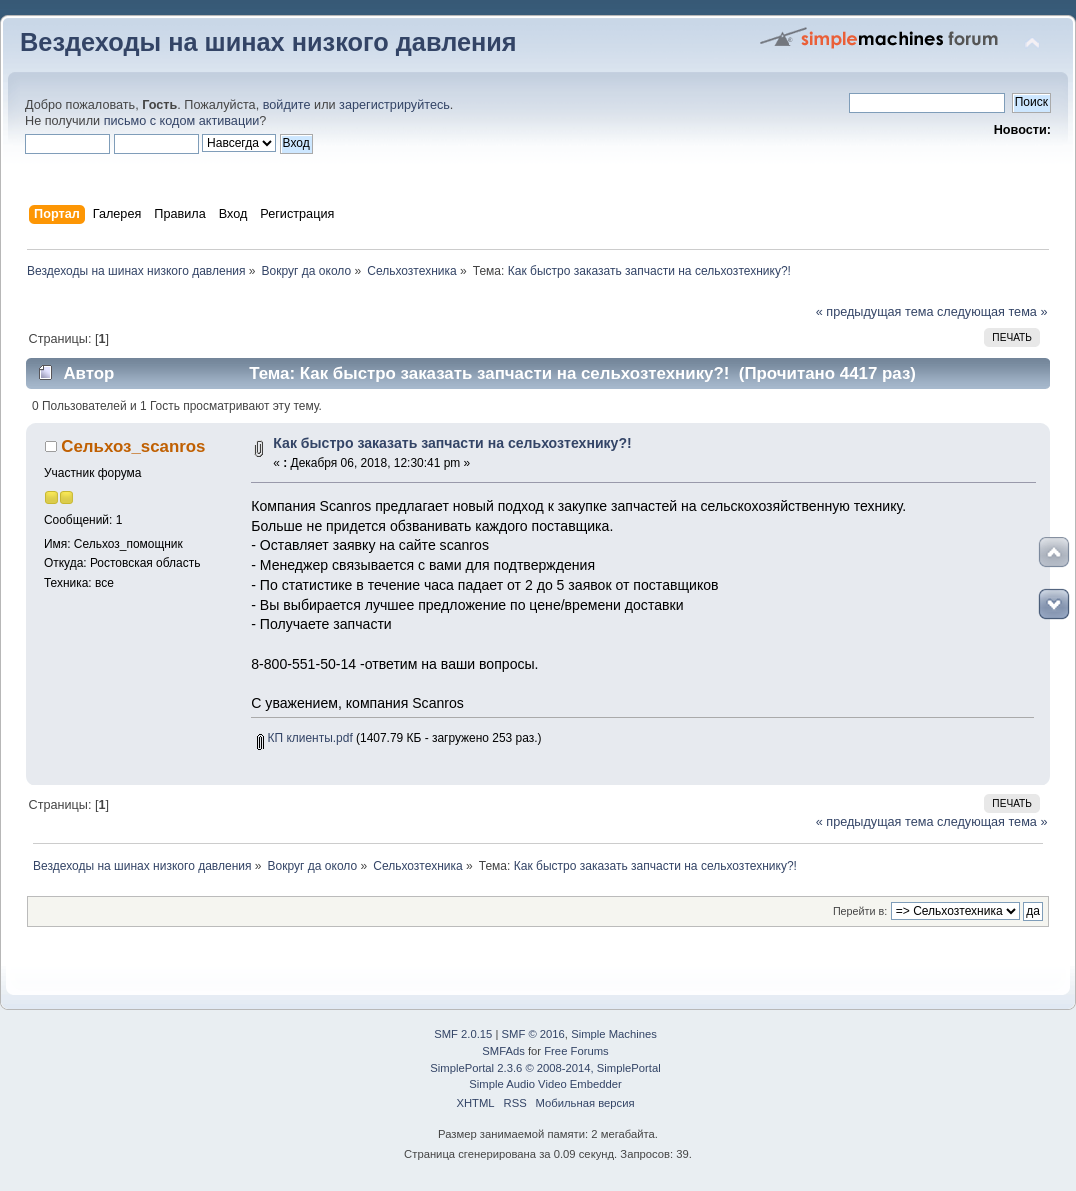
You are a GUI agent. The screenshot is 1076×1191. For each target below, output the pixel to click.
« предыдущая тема (875, 312)
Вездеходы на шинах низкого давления (268, 42)
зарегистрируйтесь (394, 105)
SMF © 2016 (533, 1034)
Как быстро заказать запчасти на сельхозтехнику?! (452, 443)
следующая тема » (992, 312)
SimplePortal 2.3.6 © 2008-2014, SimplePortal (545, 1068)
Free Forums (576, 1051)
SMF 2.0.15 (463, 1034)
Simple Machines (614, 1034)
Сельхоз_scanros (133, 446)
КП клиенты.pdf (304, 738)
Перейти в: (860, 911)
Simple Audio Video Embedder (545, 1084)
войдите (287, 105)
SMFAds (503, 1051)
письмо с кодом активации (182, 121)
